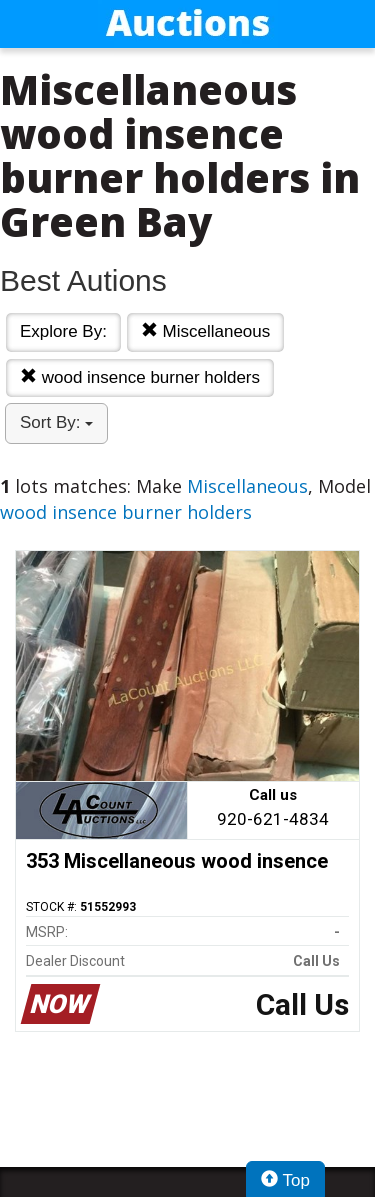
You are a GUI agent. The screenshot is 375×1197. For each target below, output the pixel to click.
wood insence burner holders (140, 377)
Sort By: (56, 422)
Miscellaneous (205, 331)
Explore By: (63, 331)
